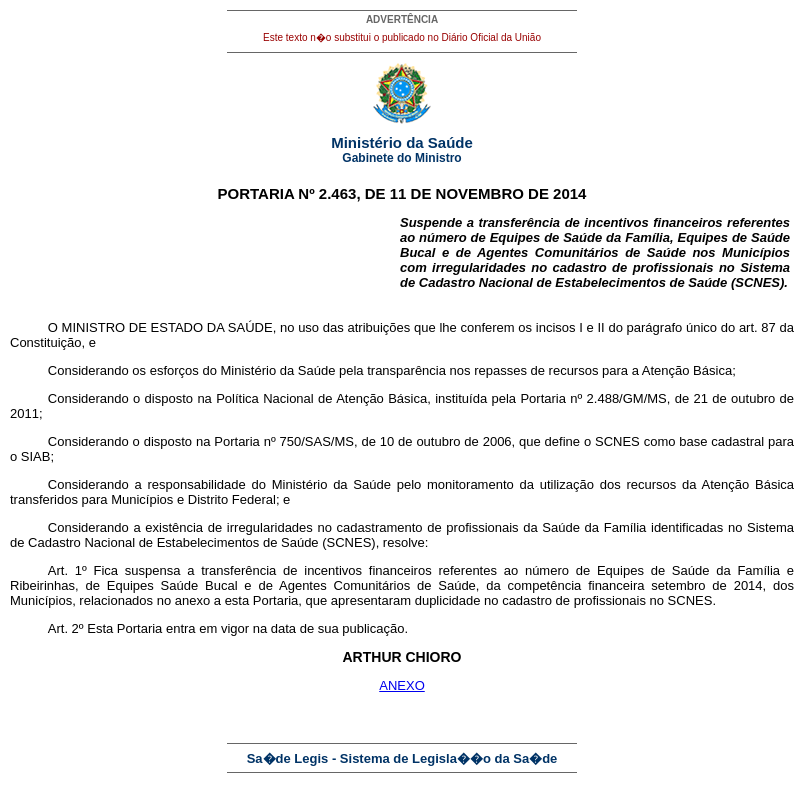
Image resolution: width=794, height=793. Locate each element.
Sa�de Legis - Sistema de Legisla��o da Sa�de (402, 758)
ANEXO (402, 685)
